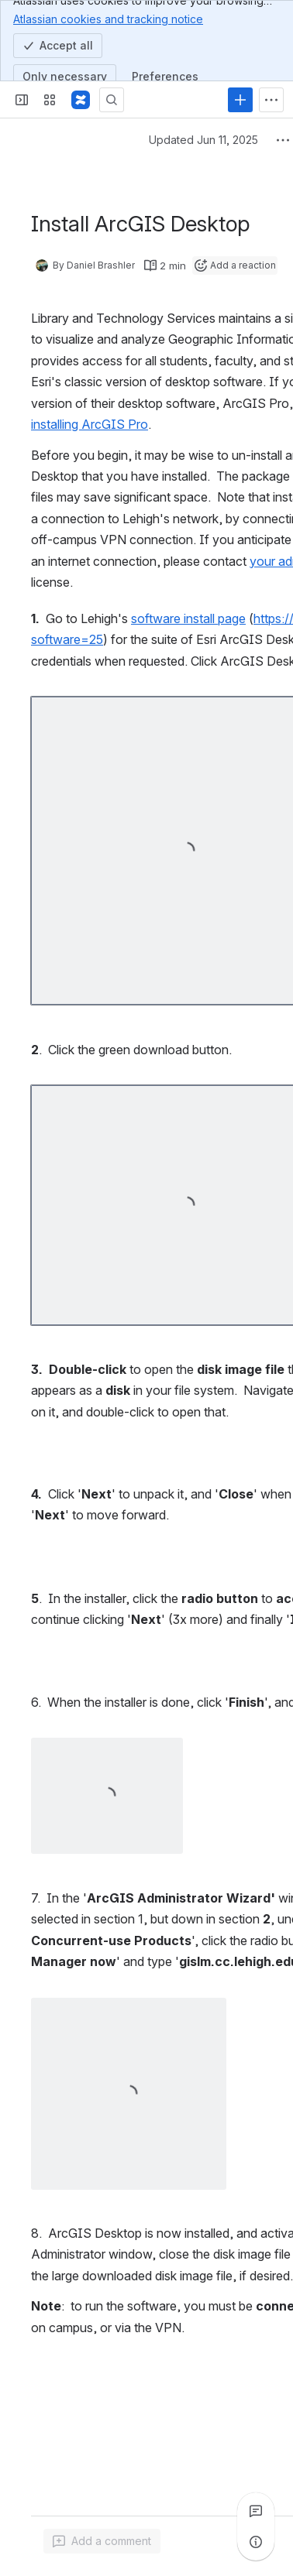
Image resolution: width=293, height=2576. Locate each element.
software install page (188, 618)
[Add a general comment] (101, 2541)
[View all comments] (255, 2511)
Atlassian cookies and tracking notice (108, 19)
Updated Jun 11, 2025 (203, 139)
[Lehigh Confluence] (80, 99)
